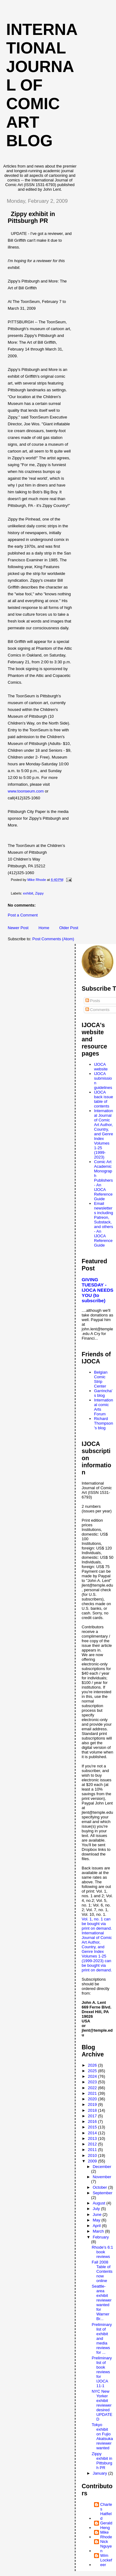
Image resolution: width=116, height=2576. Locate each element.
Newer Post (18, 927)
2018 (93, 2110)
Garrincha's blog (103, 1393)
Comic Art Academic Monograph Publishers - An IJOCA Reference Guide (103, 1180)
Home (43, 927)
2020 (93, 2099)
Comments (97, 1009)
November (102, 2176)
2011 (93, 2149)
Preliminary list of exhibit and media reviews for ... (102, 2338)
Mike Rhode (106, 2534)
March (99, 2231)
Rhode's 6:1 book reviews (102, 2252)
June (98, 2214)
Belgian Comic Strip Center (100, 1379)
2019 (93, 2104)
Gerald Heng (106, 2525)
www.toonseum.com (26, 791)
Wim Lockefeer (106, 2560)
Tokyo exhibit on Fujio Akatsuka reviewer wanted (102, 2436)
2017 (93, 2116)
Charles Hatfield (106, 2511)
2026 (93, 2065)
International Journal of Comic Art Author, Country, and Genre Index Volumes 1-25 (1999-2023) (103, 1133)
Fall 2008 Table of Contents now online (102, 2271)
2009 (93, 2161)
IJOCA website (101, 1066)
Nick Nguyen (106, 2546)
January (100, 2473)
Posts (92, 1000)
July (97, 2208)
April (97, 2225)
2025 (93, 2070)
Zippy (39, 893)
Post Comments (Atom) (53, 939)
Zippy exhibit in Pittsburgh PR (102, 2460)
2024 (93, 2076)
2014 (93, 2133)
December (102, 2166)
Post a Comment (23, 915)
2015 (93, 2127)
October (100, 2187)
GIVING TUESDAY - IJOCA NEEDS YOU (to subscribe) (98, 1290)
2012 (93, 2144)
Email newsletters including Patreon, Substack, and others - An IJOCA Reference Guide (103, 1224)
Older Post (68, 927)
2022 (93, 2087)
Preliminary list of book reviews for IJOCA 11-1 (102, 2372)
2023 (93, 2082)
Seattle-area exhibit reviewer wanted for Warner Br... (101, 2302)
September (103, 2193)
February (101, 2237)
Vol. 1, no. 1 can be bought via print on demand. (97, 1924)
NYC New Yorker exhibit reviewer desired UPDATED (102, 2405)
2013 (93, 2138)
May (97, 2220)
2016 (93, 2121)
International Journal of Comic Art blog (42, 85)
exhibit (28, 893)
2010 (93, 2155)
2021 (93, 2093)
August (99, 2203)
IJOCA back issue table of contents (103, 1099)
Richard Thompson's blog (103, 1423)
